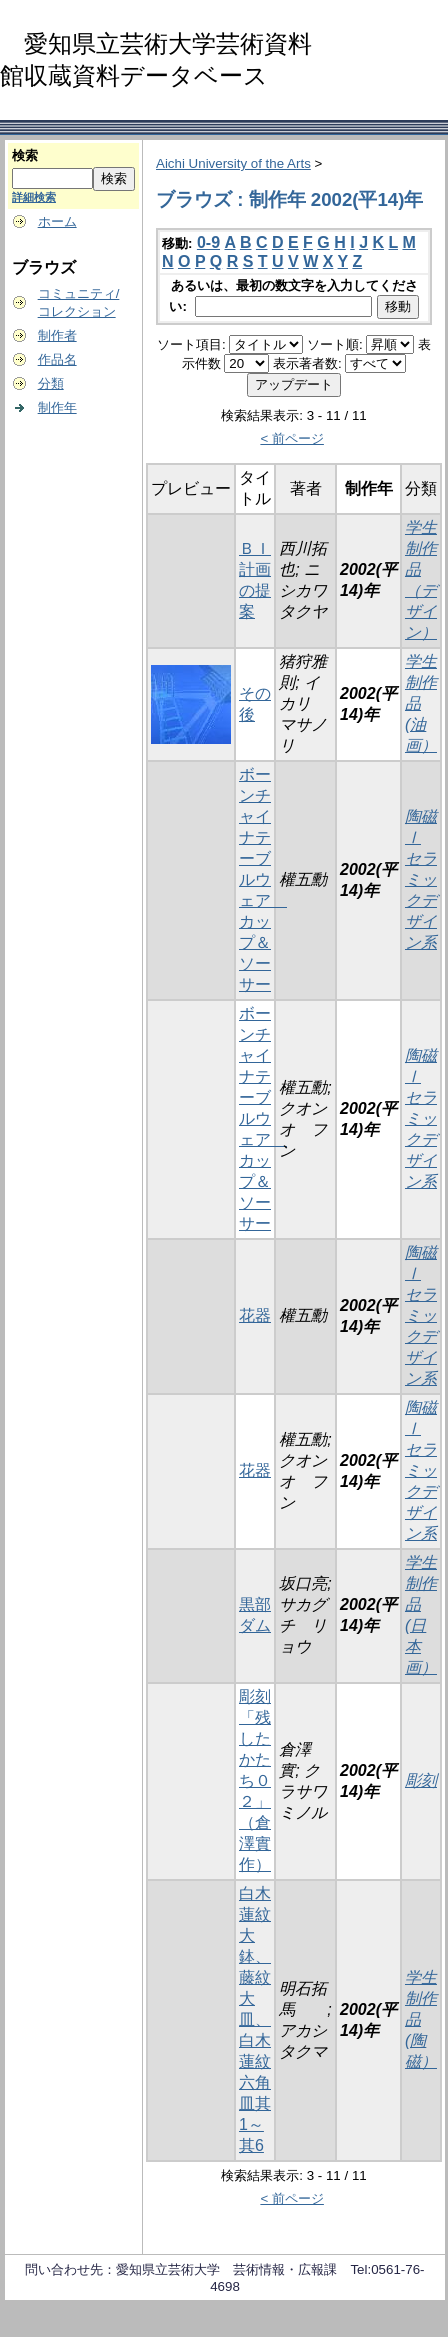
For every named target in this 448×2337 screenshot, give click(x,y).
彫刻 (421, 1780)
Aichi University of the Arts (233, 163)
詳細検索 (34, 197)
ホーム (57, 221)
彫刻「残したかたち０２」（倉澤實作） (255, 1780)
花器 (255, 1315)
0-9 (208, 242)
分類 (51, 383)
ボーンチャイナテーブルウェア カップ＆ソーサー (263, 879)
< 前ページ (292, 438)
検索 (25, 155)
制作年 (57, 407)
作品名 (57, 359)
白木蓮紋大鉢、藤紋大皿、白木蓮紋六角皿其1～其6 (255, 2019)
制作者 (57, 335)
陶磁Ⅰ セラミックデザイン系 (421, 879)
